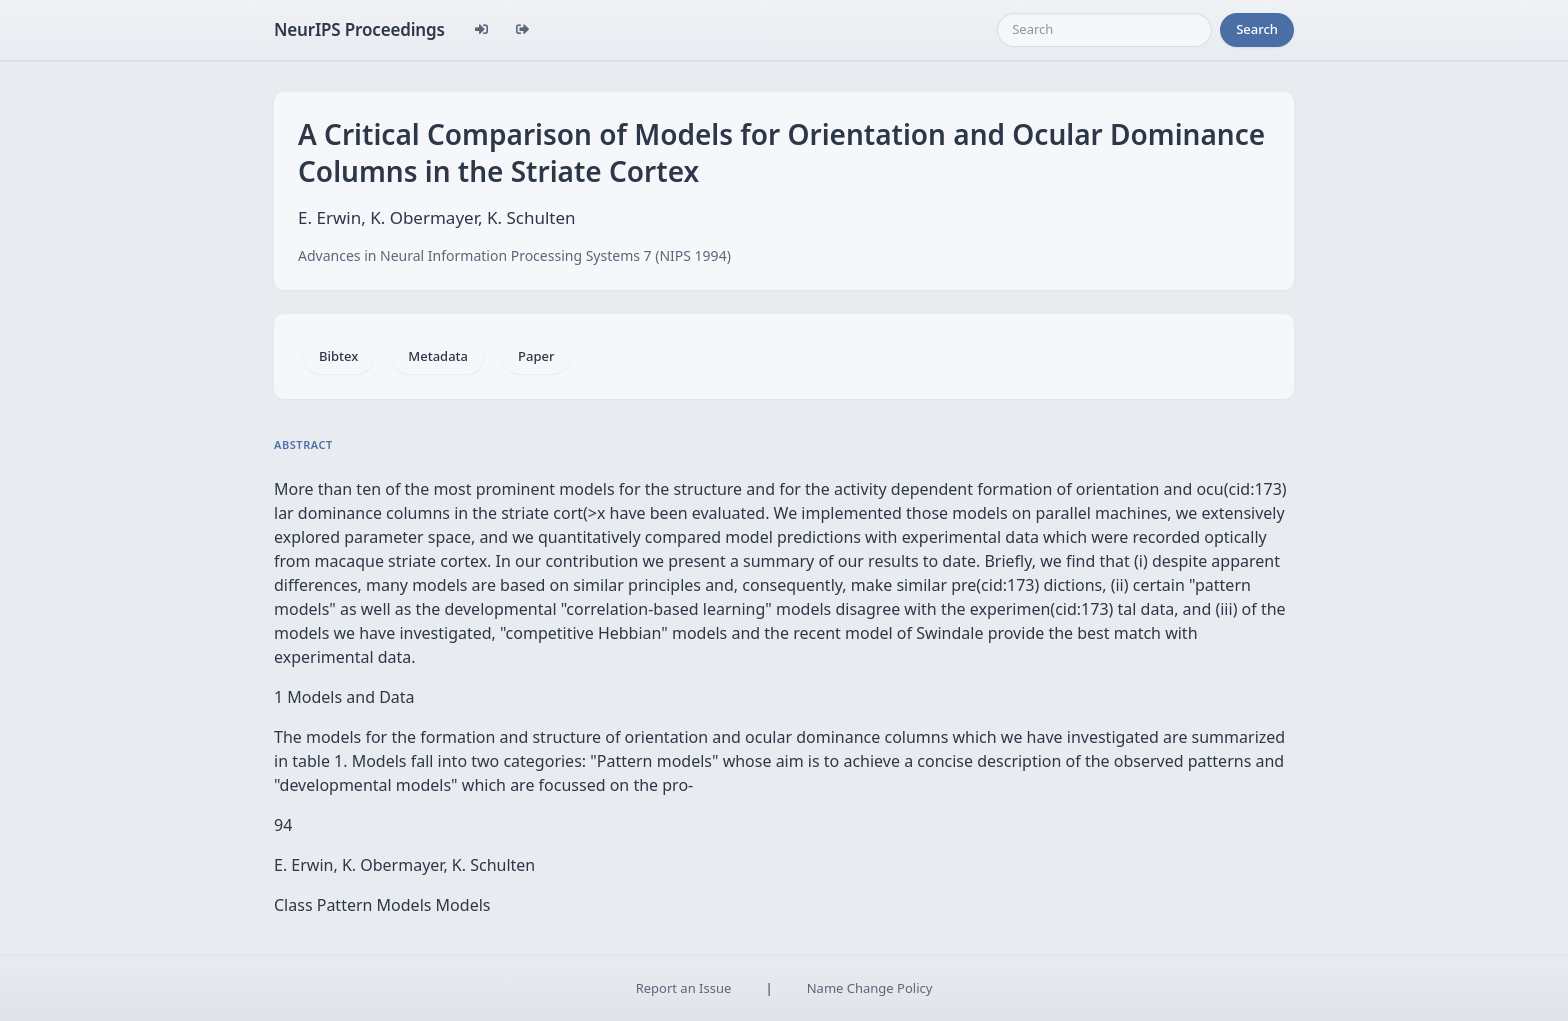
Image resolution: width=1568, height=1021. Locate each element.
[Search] (1104, 30)
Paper (536, 356)
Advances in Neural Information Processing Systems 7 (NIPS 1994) (514, 255)
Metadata (438, 356)
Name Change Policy (870, 988)
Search (1257, 29)
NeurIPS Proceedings (359, 29)
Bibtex (338, 356)
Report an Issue (684, 988)
